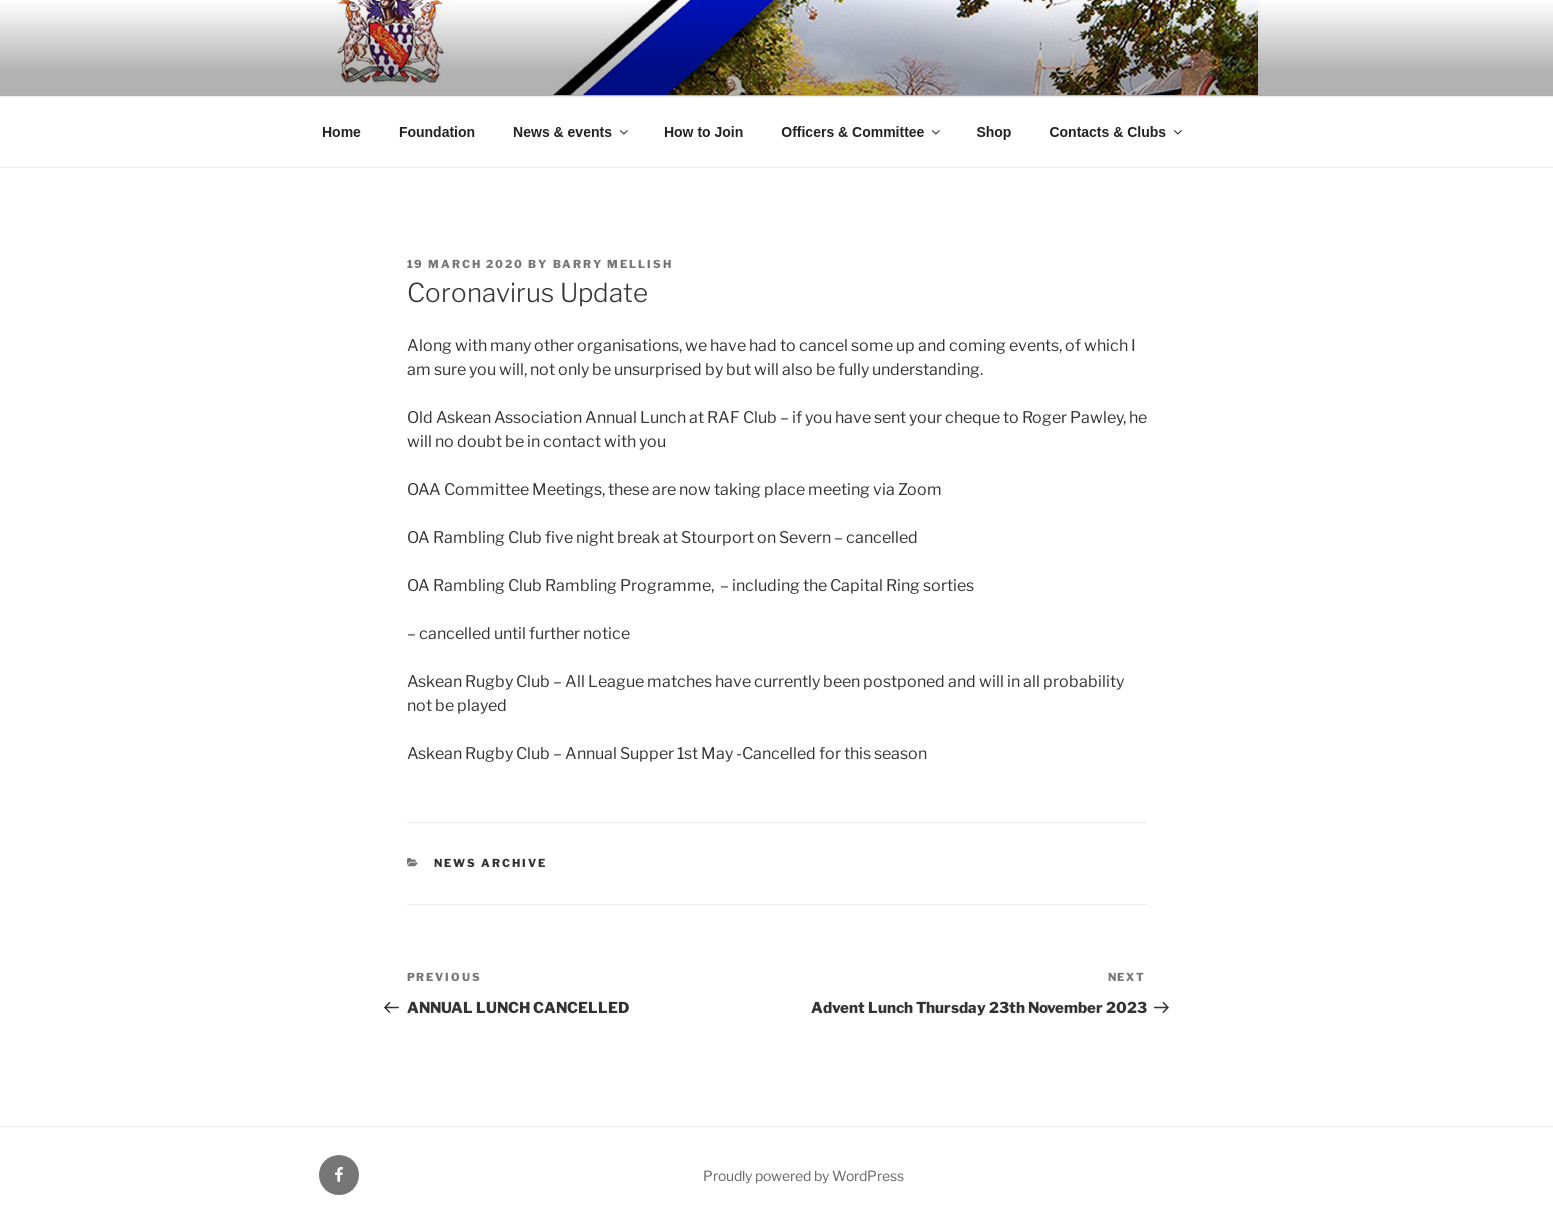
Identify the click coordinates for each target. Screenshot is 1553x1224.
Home (341, 132)
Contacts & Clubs (1117, 132)
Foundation (437, 132)
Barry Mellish (613, 264)
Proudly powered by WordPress (803, 1175)
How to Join (703, 132)
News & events (572, 132)
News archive (490, 863)
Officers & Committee (862, 132)
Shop (993, 132)
